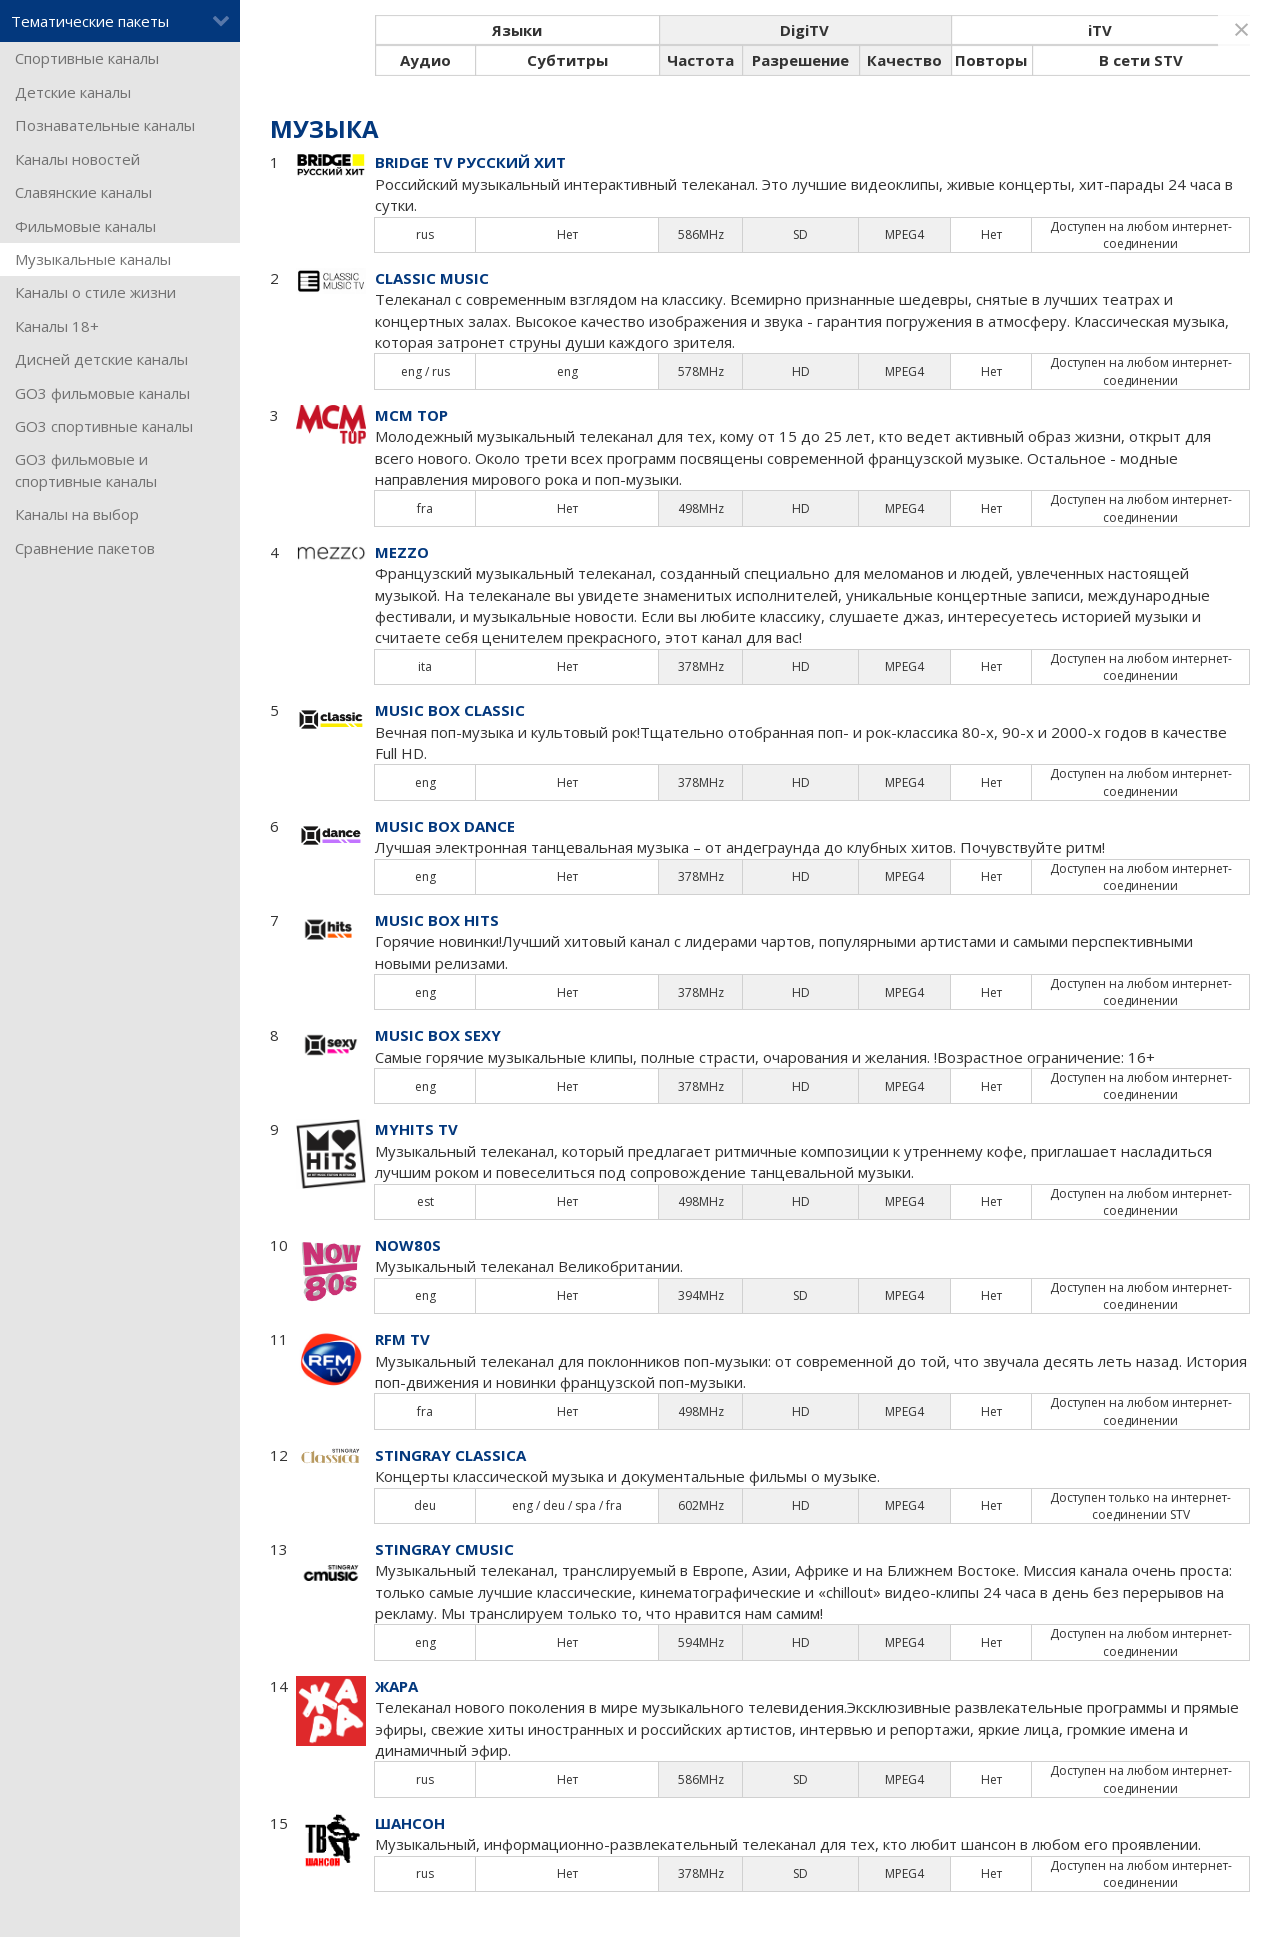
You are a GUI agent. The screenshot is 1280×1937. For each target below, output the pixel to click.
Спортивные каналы (87, 58)
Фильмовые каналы (85, 226)
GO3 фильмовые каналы (102, 393)
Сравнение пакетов (85, 548)
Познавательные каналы (105, 125)
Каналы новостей (77, 159)
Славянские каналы (83, 192)
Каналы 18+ (57, 326)
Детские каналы (73, 92)
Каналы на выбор (77, 514)
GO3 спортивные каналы (104, 426)
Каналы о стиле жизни (95, 292)
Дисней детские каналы (101, 359)
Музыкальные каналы (93, 259)
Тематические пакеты (120, 21)
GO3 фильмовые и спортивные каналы (86, 469)
